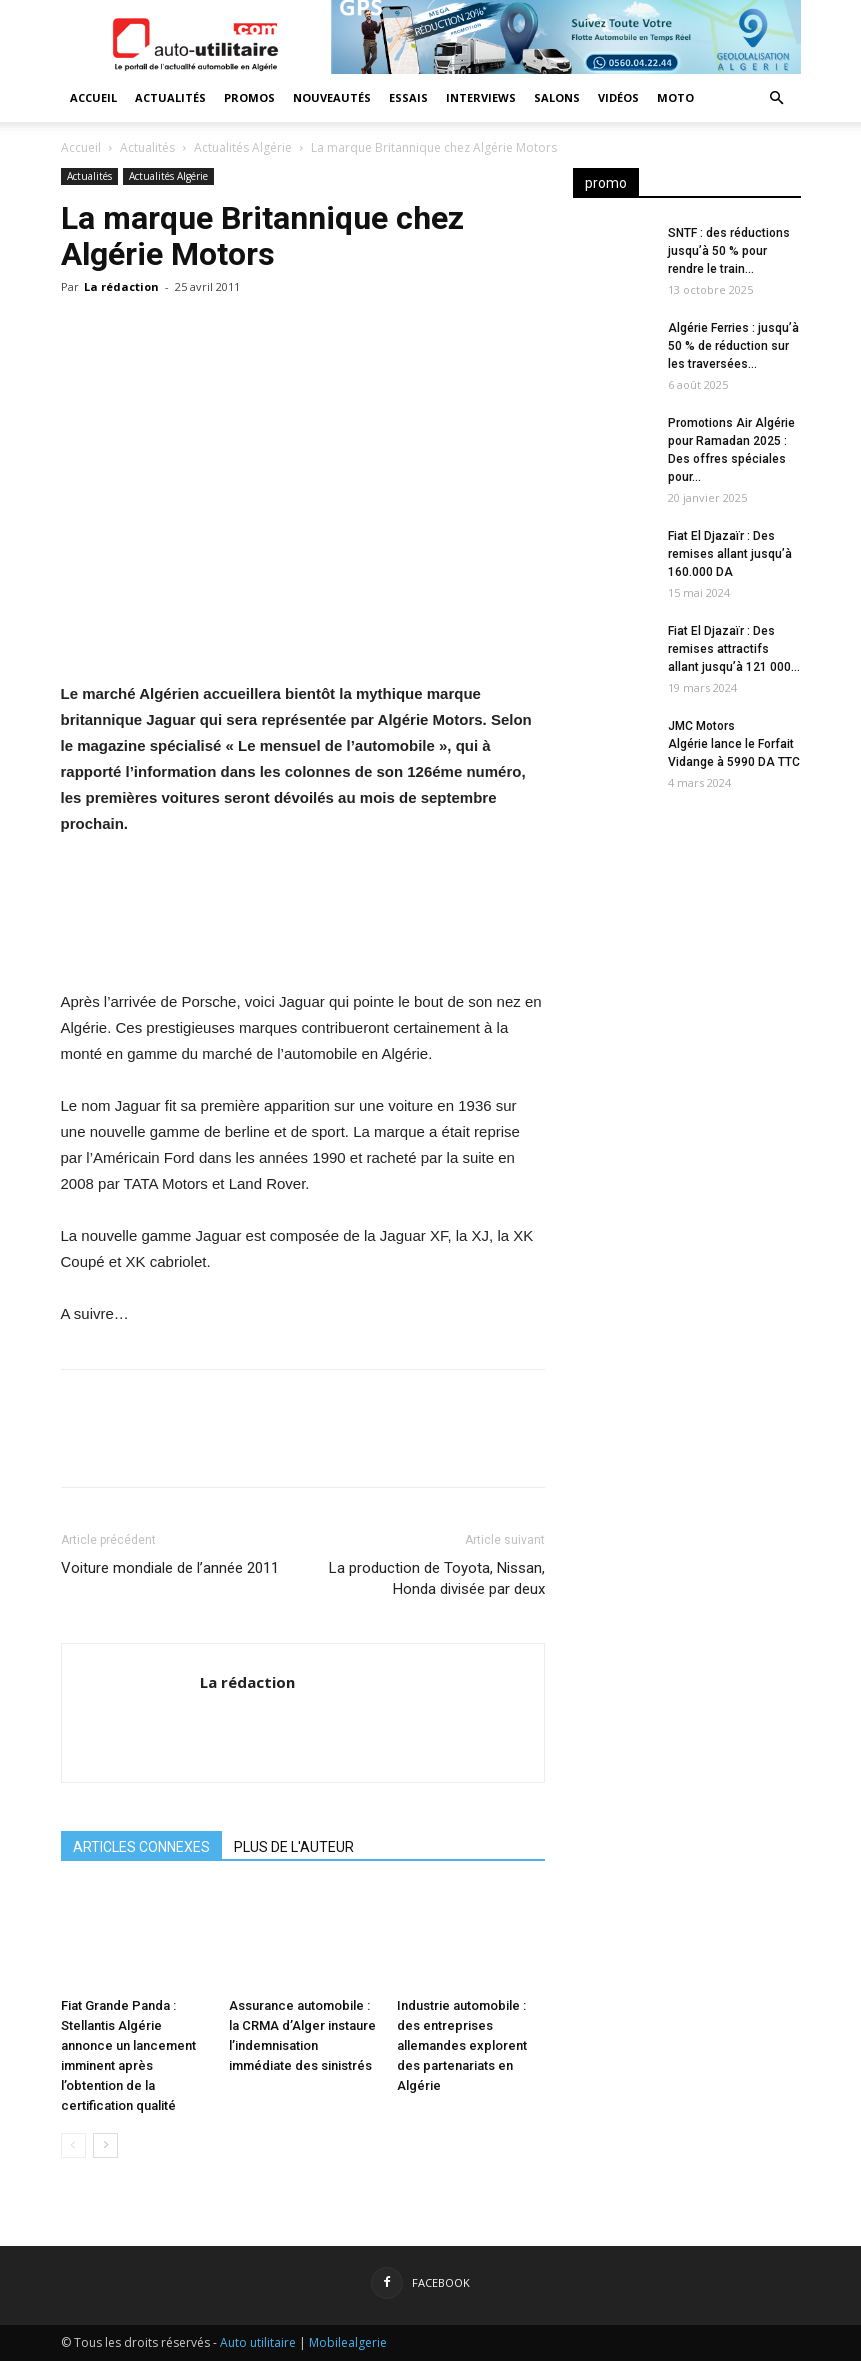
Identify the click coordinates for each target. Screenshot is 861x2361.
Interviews (481, 97)
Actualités (170, 97)
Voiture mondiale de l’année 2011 (170, 1568)
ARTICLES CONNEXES (141, 1847)
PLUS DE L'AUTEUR (294, 1847)
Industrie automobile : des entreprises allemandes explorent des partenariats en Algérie (462, 2045)
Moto (675, 97)
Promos (249, 97)
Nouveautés (332, 97)
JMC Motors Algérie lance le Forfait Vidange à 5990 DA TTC (734, 744)
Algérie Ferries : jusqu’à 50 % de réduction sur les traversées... (733, 346)
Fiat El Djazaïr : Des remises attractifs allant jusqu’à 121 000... (734, 649)
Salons (557, 97)
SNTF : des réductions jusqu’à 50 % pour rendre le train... (729, 251)
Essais (408, 97)
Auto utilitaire (258, 2342)
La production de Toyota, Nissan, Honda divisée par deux (437, 1578)
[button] (777, 98)
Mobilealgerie (348, 2342)
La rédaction (121, 286)
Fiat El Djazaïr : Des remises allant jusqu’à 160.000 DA (730, 554)
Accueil (93, 97)
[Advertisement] (687, 934)
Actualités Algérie (243, 147)
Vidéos (618, 97)
